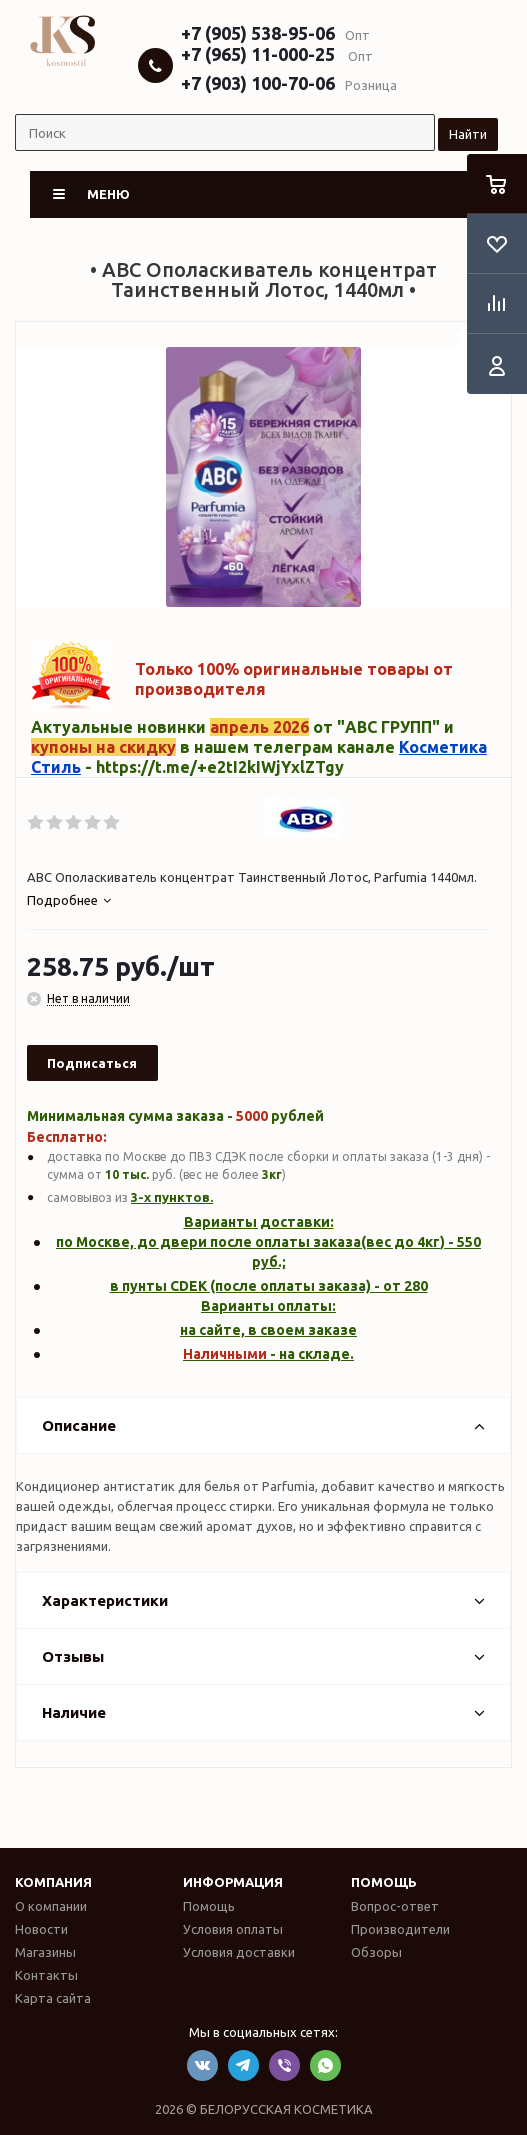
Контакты (46, 1975)
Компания (53, 1882)
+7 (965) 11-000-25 (258, 54)
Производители (400, 1929)
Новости (41, 1929)
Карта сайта (53, 1998)
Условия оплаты (233, 1929)
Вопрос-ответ (395, 1906)
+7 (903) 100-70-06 (258, 83)
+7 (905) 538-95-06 (258, 33)
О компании (51, 1906)
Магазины (45, 1952)
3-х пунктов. (172, 1197)
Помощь (384, 1882)
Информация (233, 1882)
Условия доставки (239, 1952)
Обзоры (376, 1952)
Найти (468, 134)
